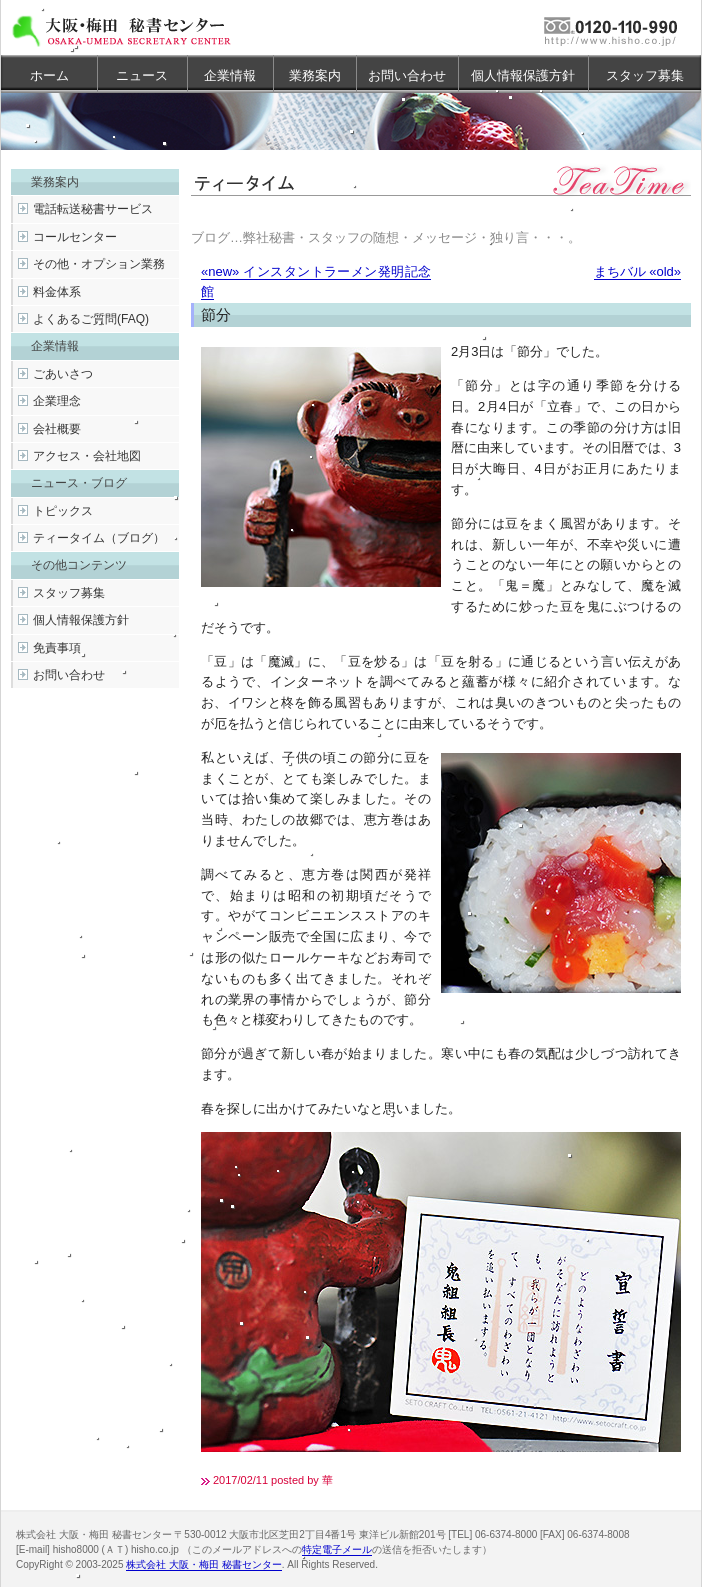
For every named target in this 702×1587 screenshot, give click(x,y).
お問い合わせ (407, 75)
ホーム (49, 75)
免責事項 (57, 648)
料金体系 (57, 292)
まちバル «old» (637, 271)
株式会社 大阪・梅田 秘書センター (204, 1564)
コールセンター (75, 237)
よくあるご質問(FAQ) (91, 319)
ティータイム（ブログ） (99, 538)
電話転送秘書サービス (93, 209)
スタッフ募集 (645, 75)
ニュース (142, 75)
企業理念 (57, 401)
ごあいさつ (63, 374)
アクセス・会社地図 (87, 456)
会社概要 (57, 429)
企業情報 (230, 75)
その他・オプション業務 (99, 264)
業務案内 (315, 75)
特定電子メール (337, 1549)
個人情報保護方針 (523, 75)
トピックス (63, 511)
